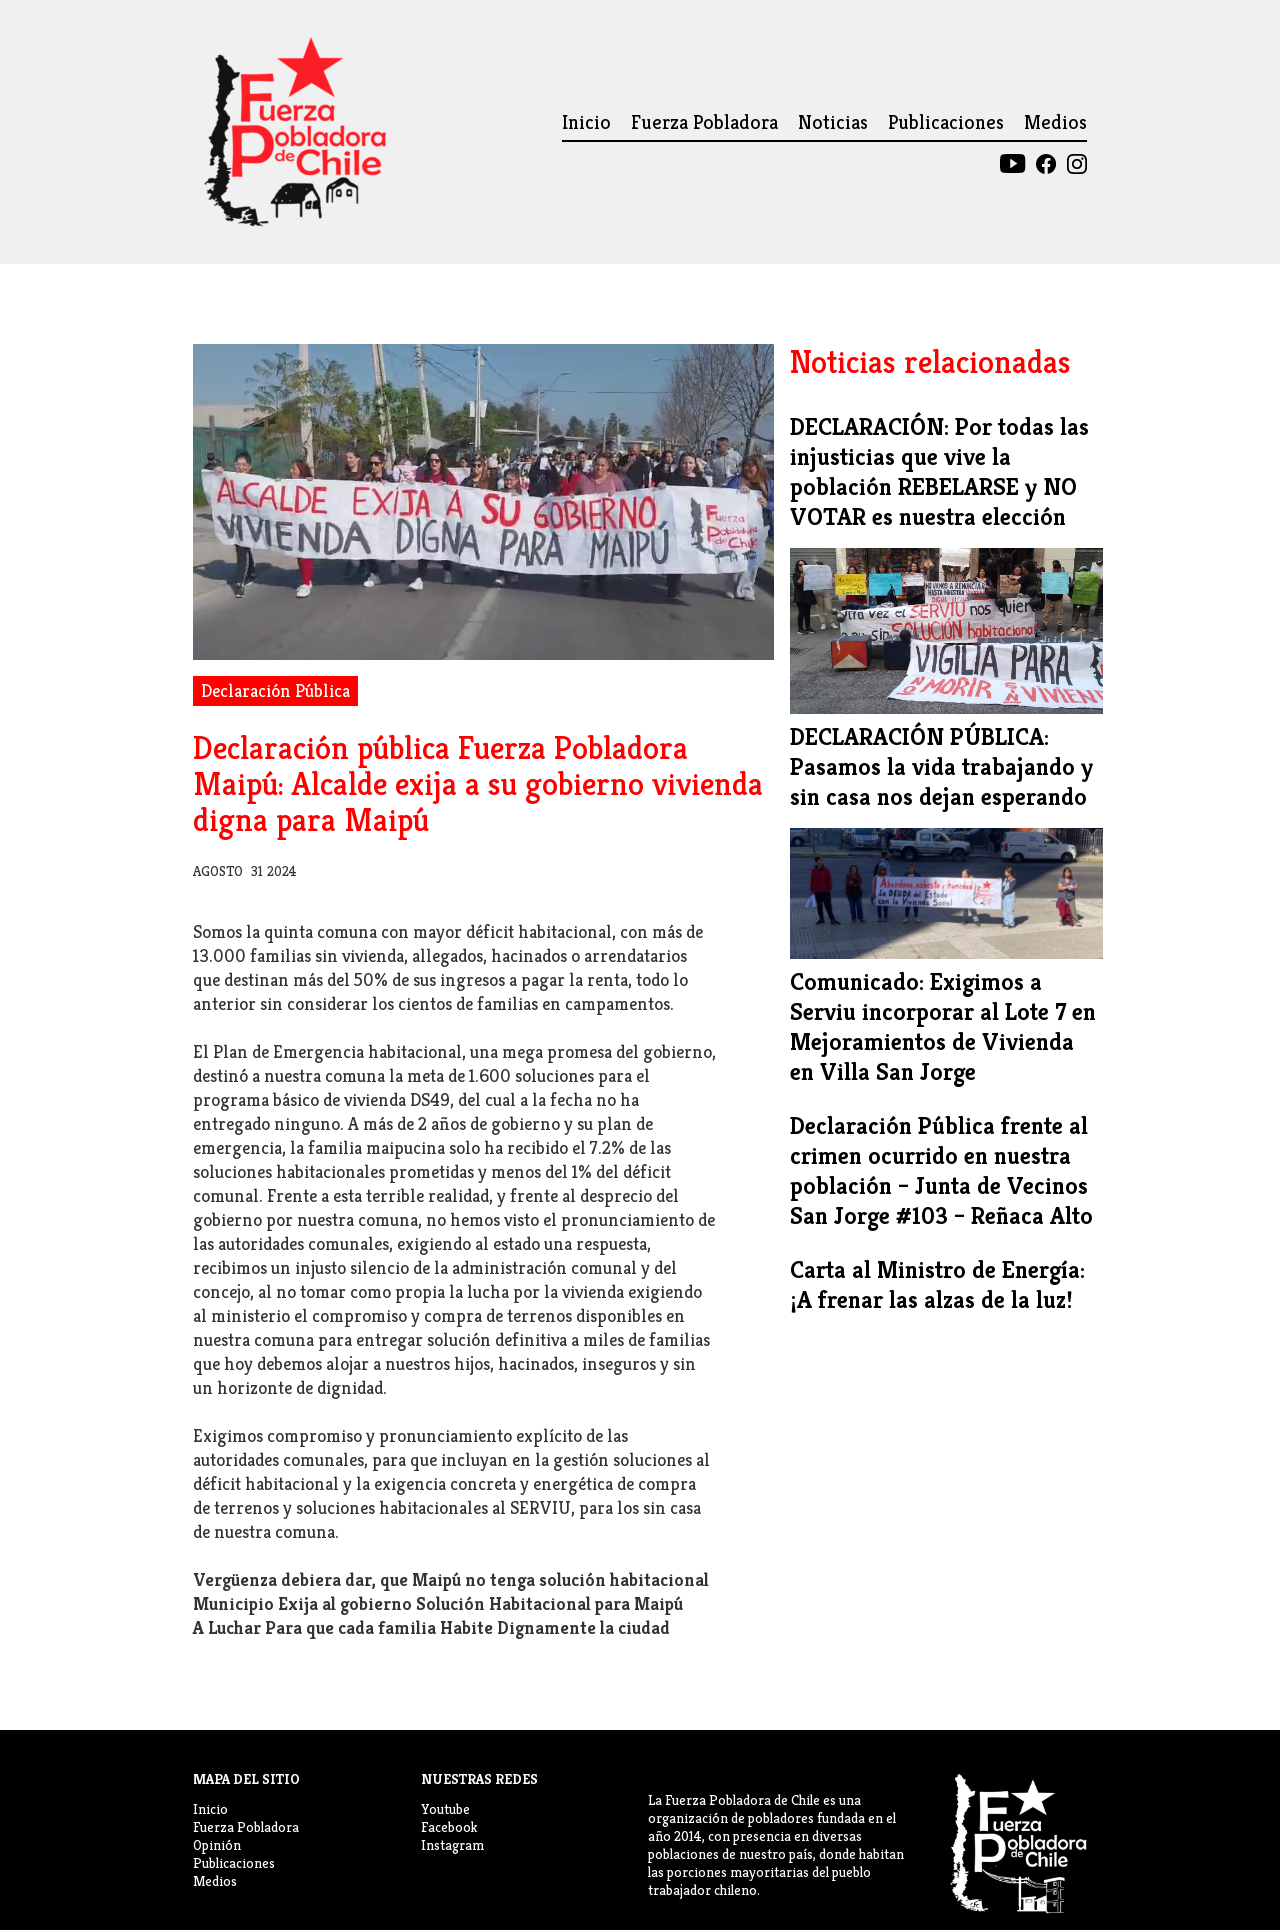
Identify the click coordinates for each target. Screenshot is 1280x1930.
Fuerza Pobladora (704, 122)
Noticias (833, 122)
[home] (293, 132)
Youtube (445, 1809)
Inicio (586, 122)
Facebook (449, 1827)
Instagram (452, 1845)
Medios (1055, 122)
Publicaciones (946, 122)
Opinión (217, 1845)
